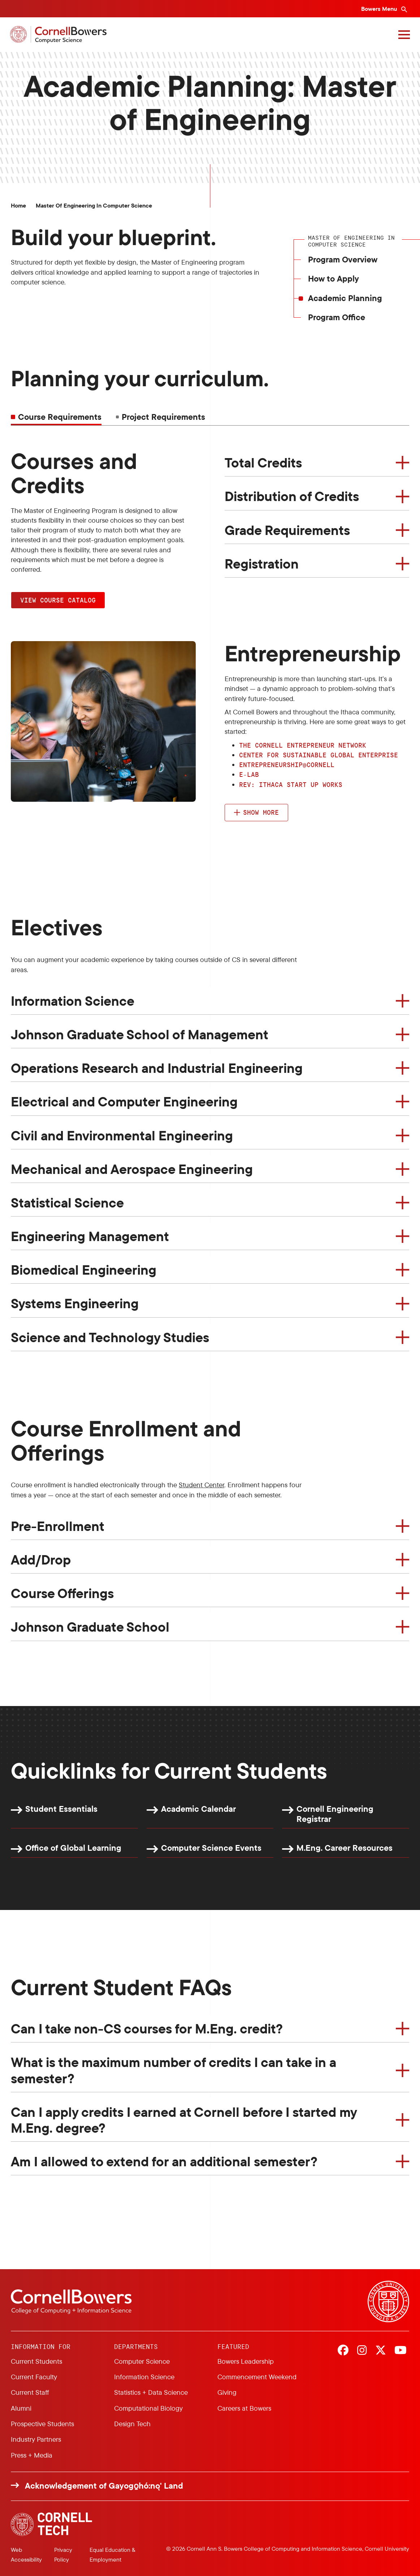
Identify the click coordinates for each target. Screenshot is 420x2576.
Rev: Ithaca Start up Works (290, 784)
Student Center (201, 1484)
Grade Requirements (287, 530)
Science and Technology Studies (110, 1337)
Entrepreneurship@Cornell (286, 764)
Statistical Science (67, 1202)
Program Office (336, 317)
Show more (261, 812)
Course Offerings (62, 1593)
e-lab (249, 774)
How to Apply (333, 278)
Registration (262, 563)
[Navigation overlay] (403, 34)
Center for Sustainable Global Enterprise (318, 754)
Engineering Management (90, 1236)
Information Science (72, 1000)
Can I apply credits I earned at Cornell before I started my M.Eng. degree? (184, 2119)
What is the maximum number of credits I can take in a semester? (173, 2070)
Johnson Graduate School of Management (139, 1034)
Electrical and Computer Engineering (124, 1101)
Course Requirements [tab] (59, 417)
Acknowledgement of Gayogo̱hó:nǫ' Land (104, 2486)
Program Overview (342, 259)
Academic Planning (345, 298)
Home (18, 205)
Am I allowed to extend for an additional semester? (164, 2161)
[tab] (160, 417)
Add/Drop (41, 1559)
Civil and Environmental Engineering (122, 1135)
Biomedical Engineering (83, 1269)
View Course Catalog (58, 600)
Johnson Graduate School (90, 1626)
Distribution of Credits (292, 496)
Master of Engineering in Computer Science (94, 205)
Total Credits (263, 462)
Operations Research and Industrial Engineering (157, 1067)
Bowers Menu (379, 8)
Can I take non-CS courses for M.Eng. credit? (147, 2028)
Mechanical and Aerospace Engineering (132, 1169)
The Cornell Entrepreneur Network (302, 745)
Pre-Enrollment (57, 1526)
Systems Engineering (75, 1303)
